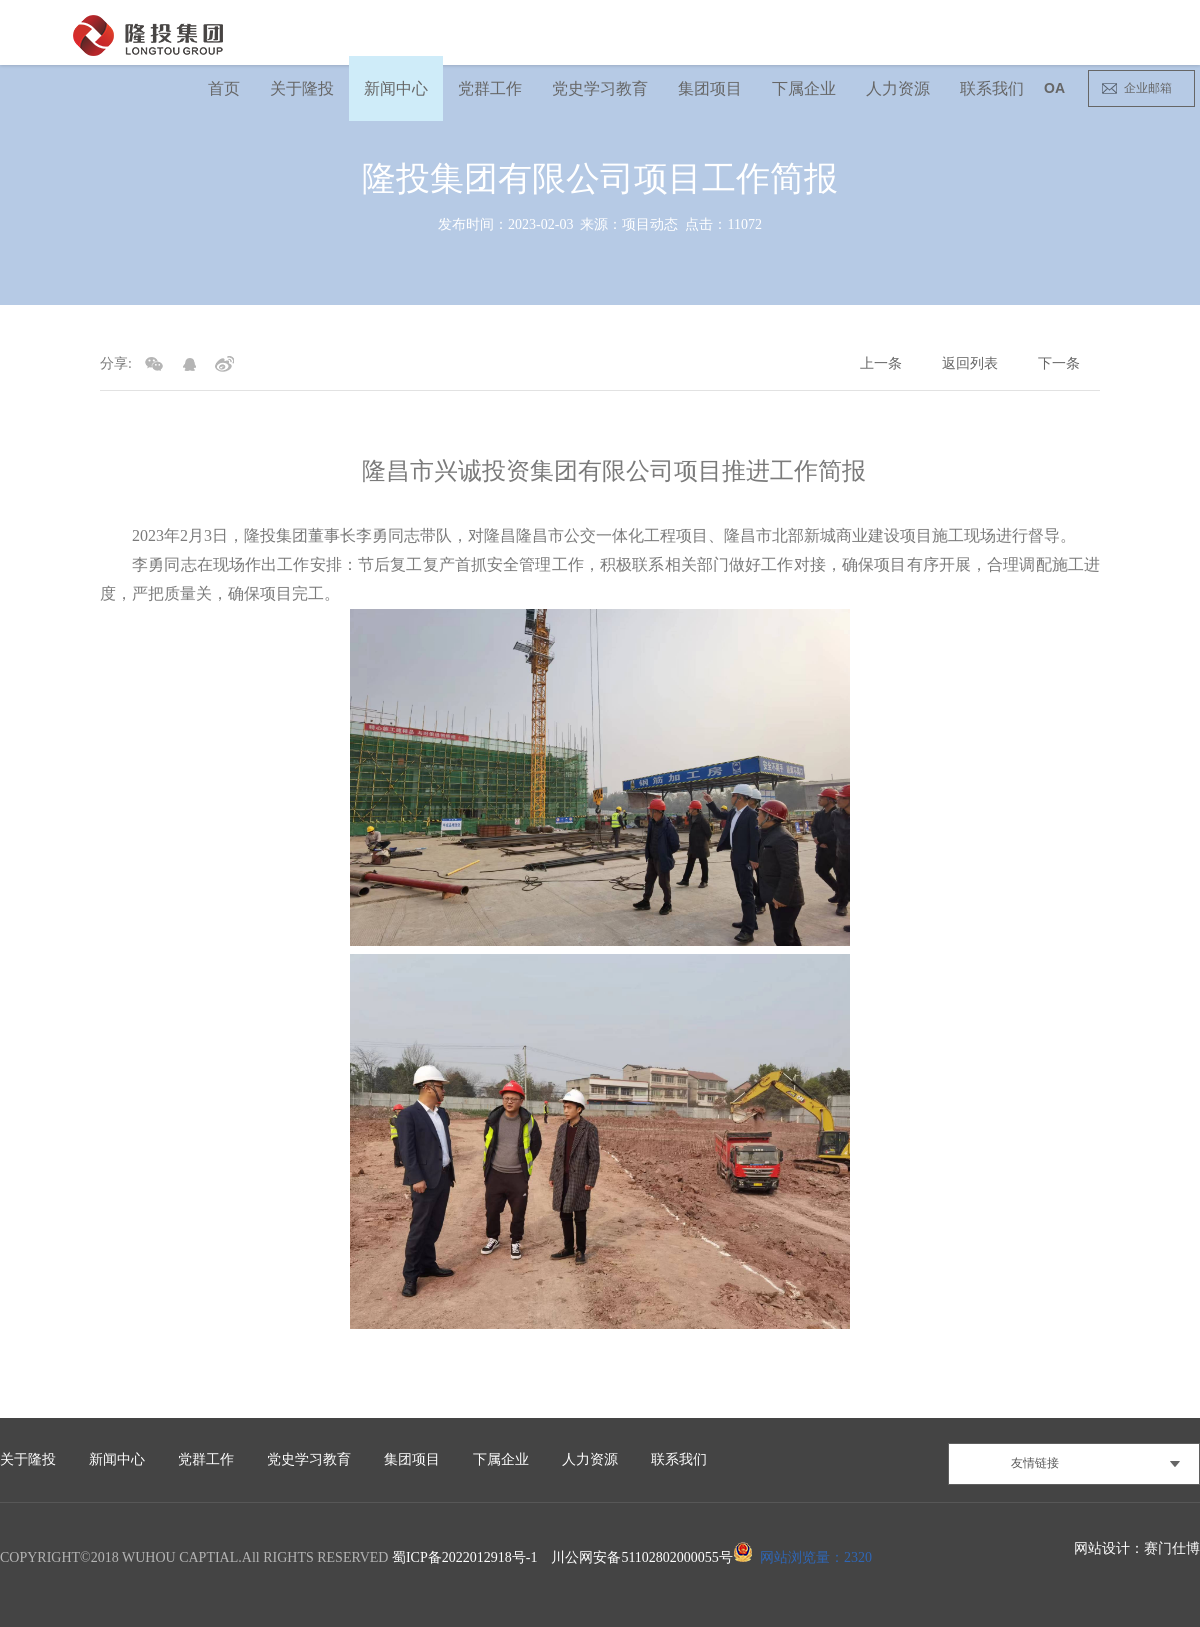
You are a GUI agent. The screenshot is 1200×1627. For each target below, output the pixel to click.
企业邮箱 (1148, 88)
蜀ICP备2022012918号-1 (464, 1557)
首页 (224, 88)
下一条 (1059, 363)
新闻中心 (396, 88)
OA (1054, 88)
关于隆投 (302, 88)
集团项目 (710, 88)
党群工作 (490, 88)
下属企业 (804, 88)
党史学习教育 (600, 88)
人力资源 (898, 88)
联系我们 (992, 88)
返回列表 (970, 363)
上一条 (881, 363)
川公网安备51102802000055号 (641, 1557)
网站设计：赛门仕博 (1137, 1548)
